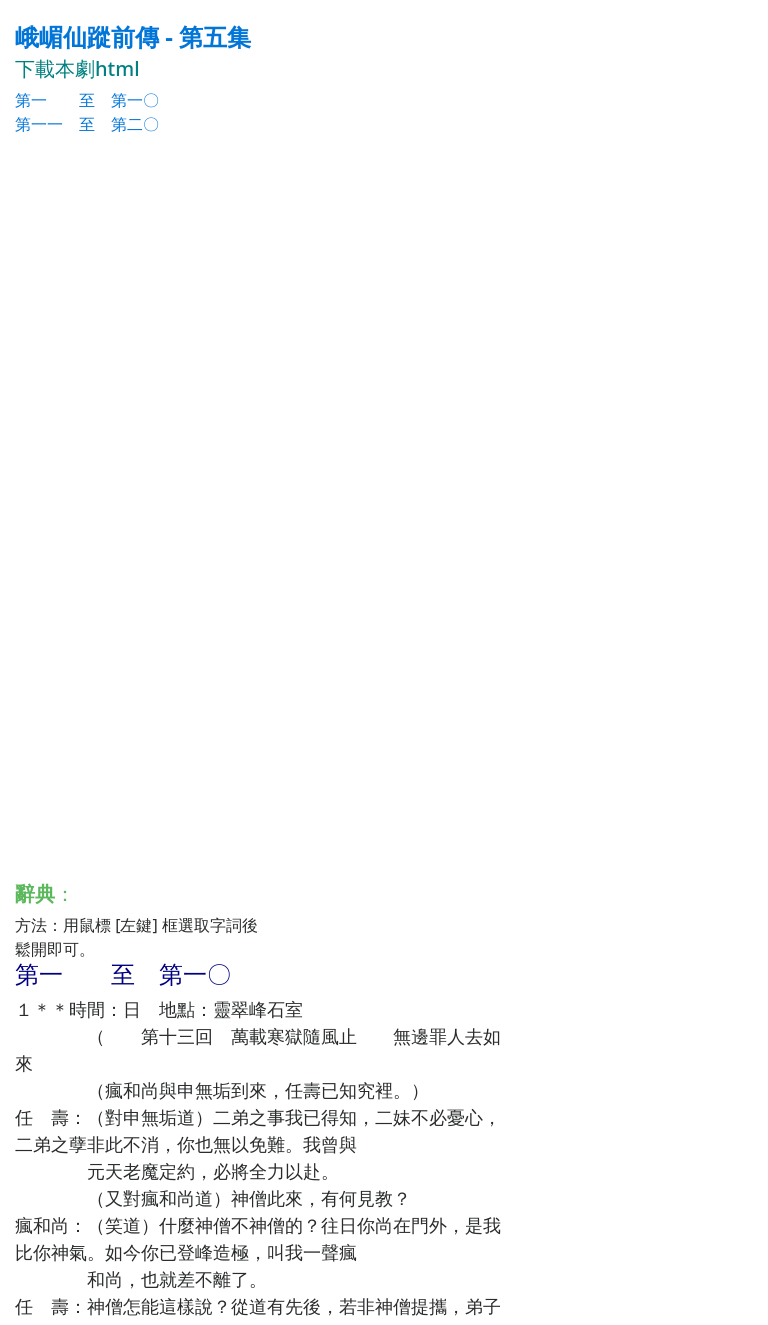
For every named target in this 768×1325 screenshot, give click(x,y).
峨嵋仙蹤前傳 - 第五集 (133, 36)
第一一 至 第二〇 (87, 124)
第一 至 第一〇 (87, 100)
